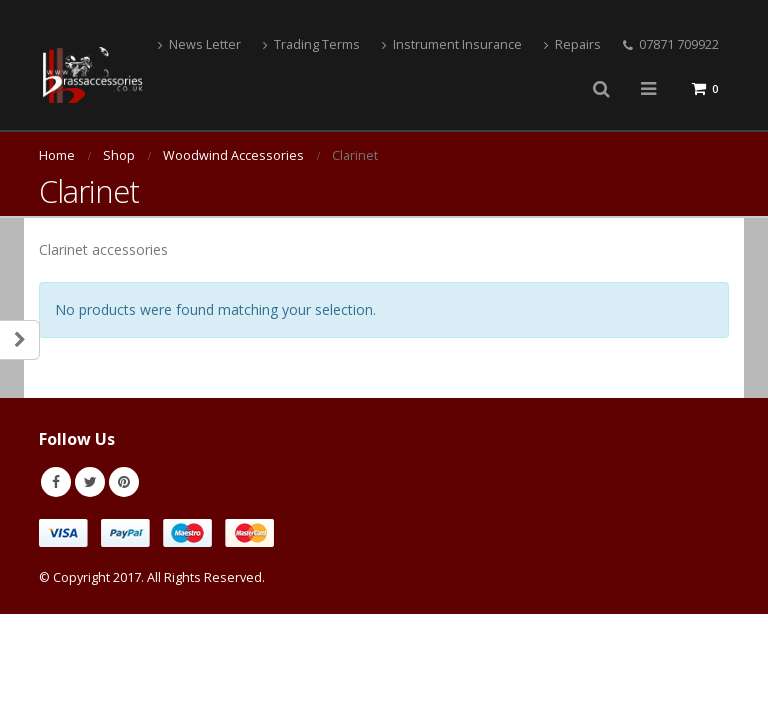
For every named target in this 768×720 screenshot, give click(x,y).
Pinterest (124, 482)
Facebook (56, 482)
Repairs (572, 44)
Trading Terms (311, 44)
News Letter (199, 44)
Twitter (90, 482)
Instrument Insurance (452, 44)
